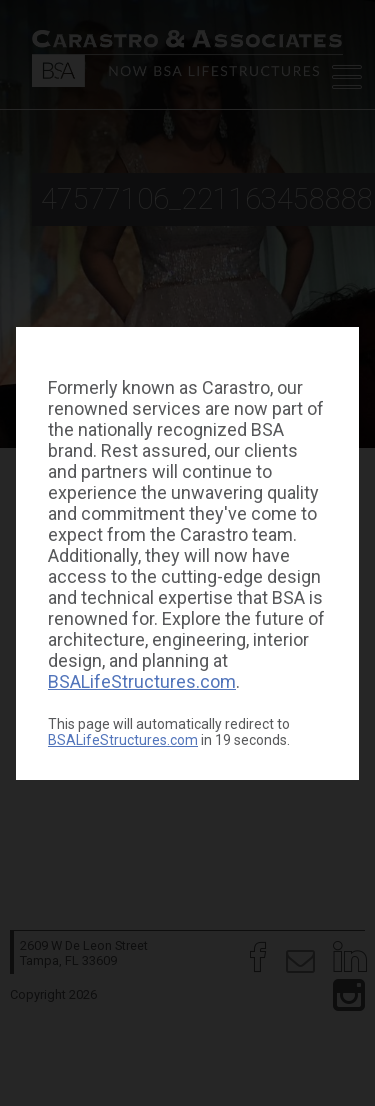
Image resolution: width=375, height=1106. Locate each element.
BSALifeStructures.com (142, 681)
